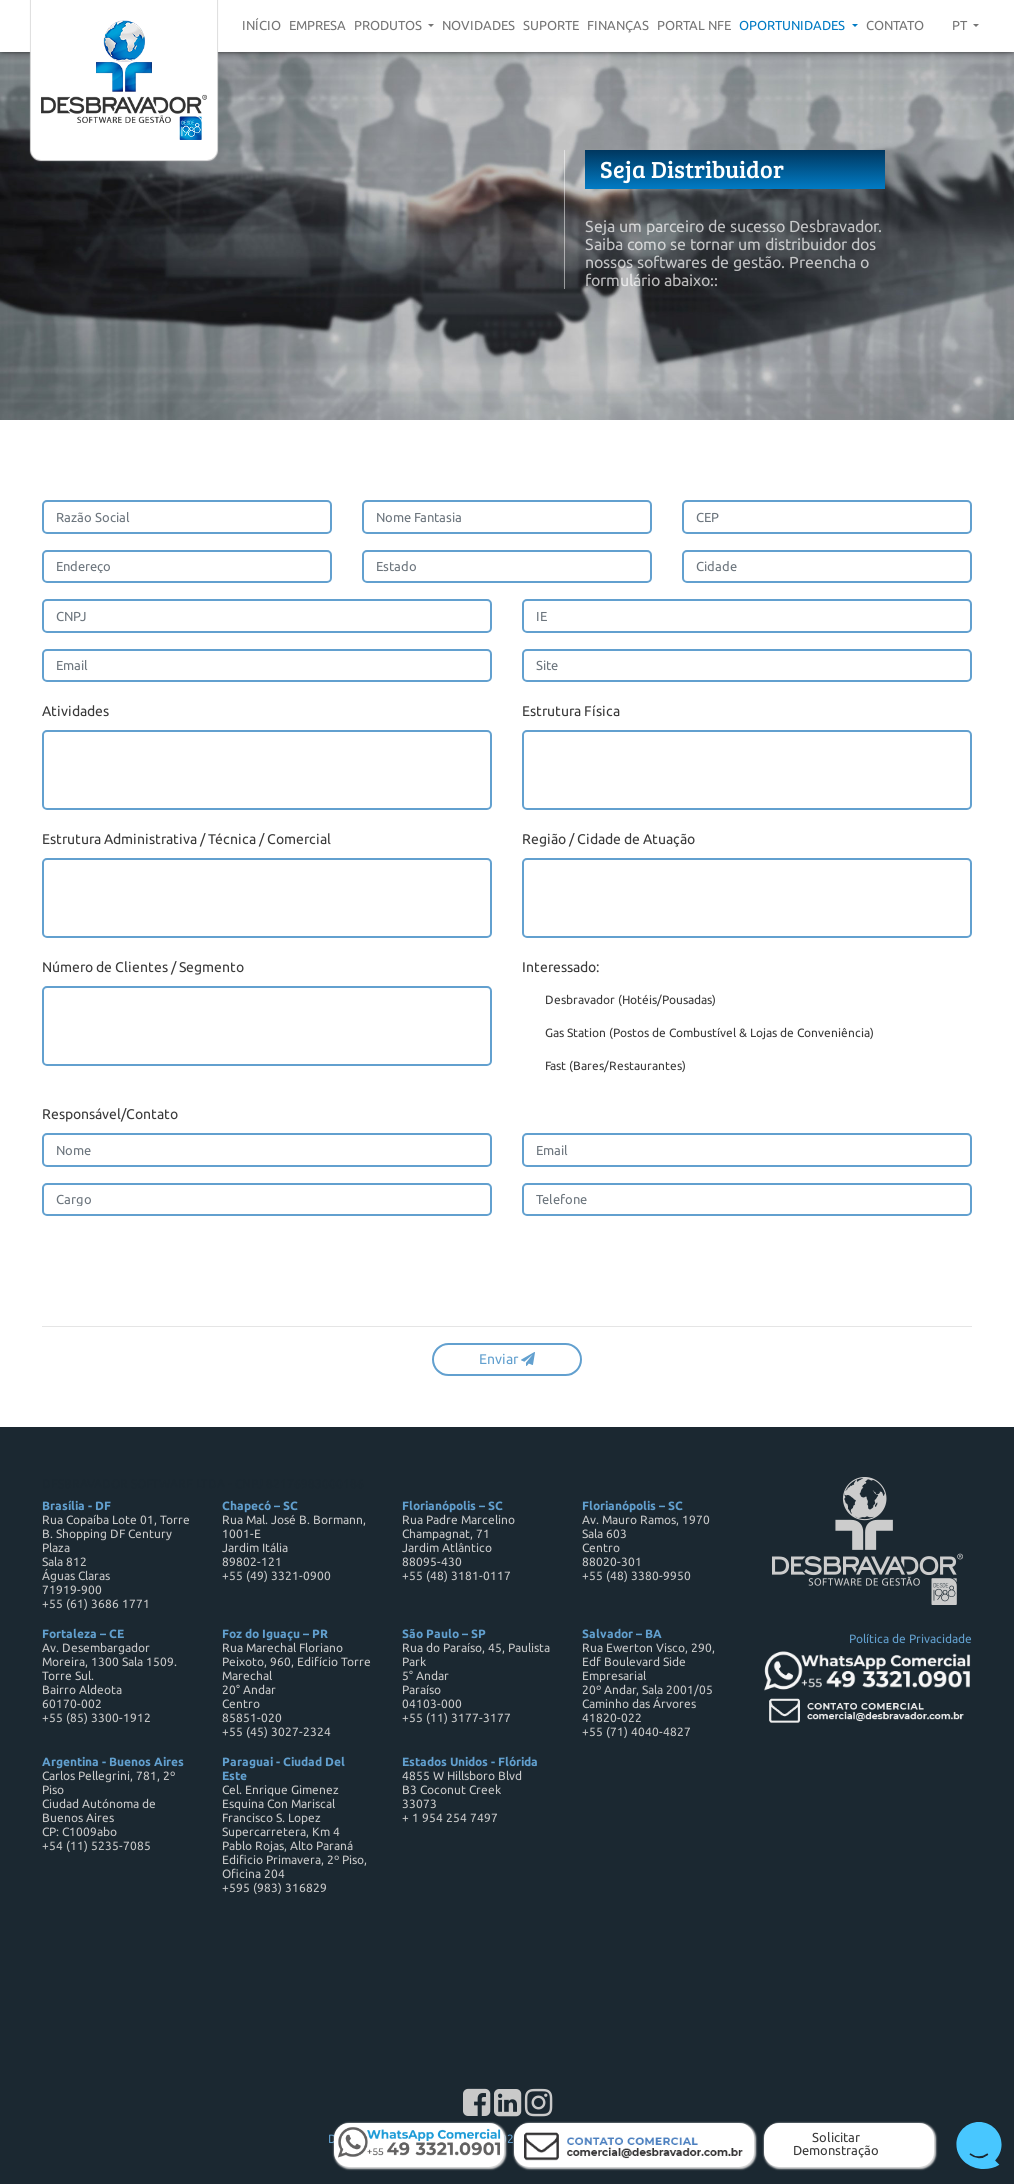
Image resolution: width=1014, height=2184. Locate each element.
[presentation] (194, 1271)
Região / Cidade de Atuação (608, 839)
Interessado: (560, 967)
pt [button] (961, 25)
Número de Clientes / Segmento (143, 967)
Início (261, 25)
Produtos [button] (389, 25)
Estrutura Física (571, 711)
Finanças (618, 25)
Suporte (551, 25)
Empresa (317, 25)
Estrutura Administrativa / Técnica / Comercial (186, 839)
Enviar (507, 1359)
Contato (895, 25)
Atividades (75, 711)
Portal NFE (694, 25)
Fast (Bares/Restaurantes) (604, 1067)
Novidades (478, 25)
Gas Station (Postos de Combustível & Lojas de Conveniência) (698, 1034)
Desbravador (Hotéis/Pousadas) (619, 1001)
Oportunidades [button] (793, 25)
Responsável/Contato (110, 1114)
